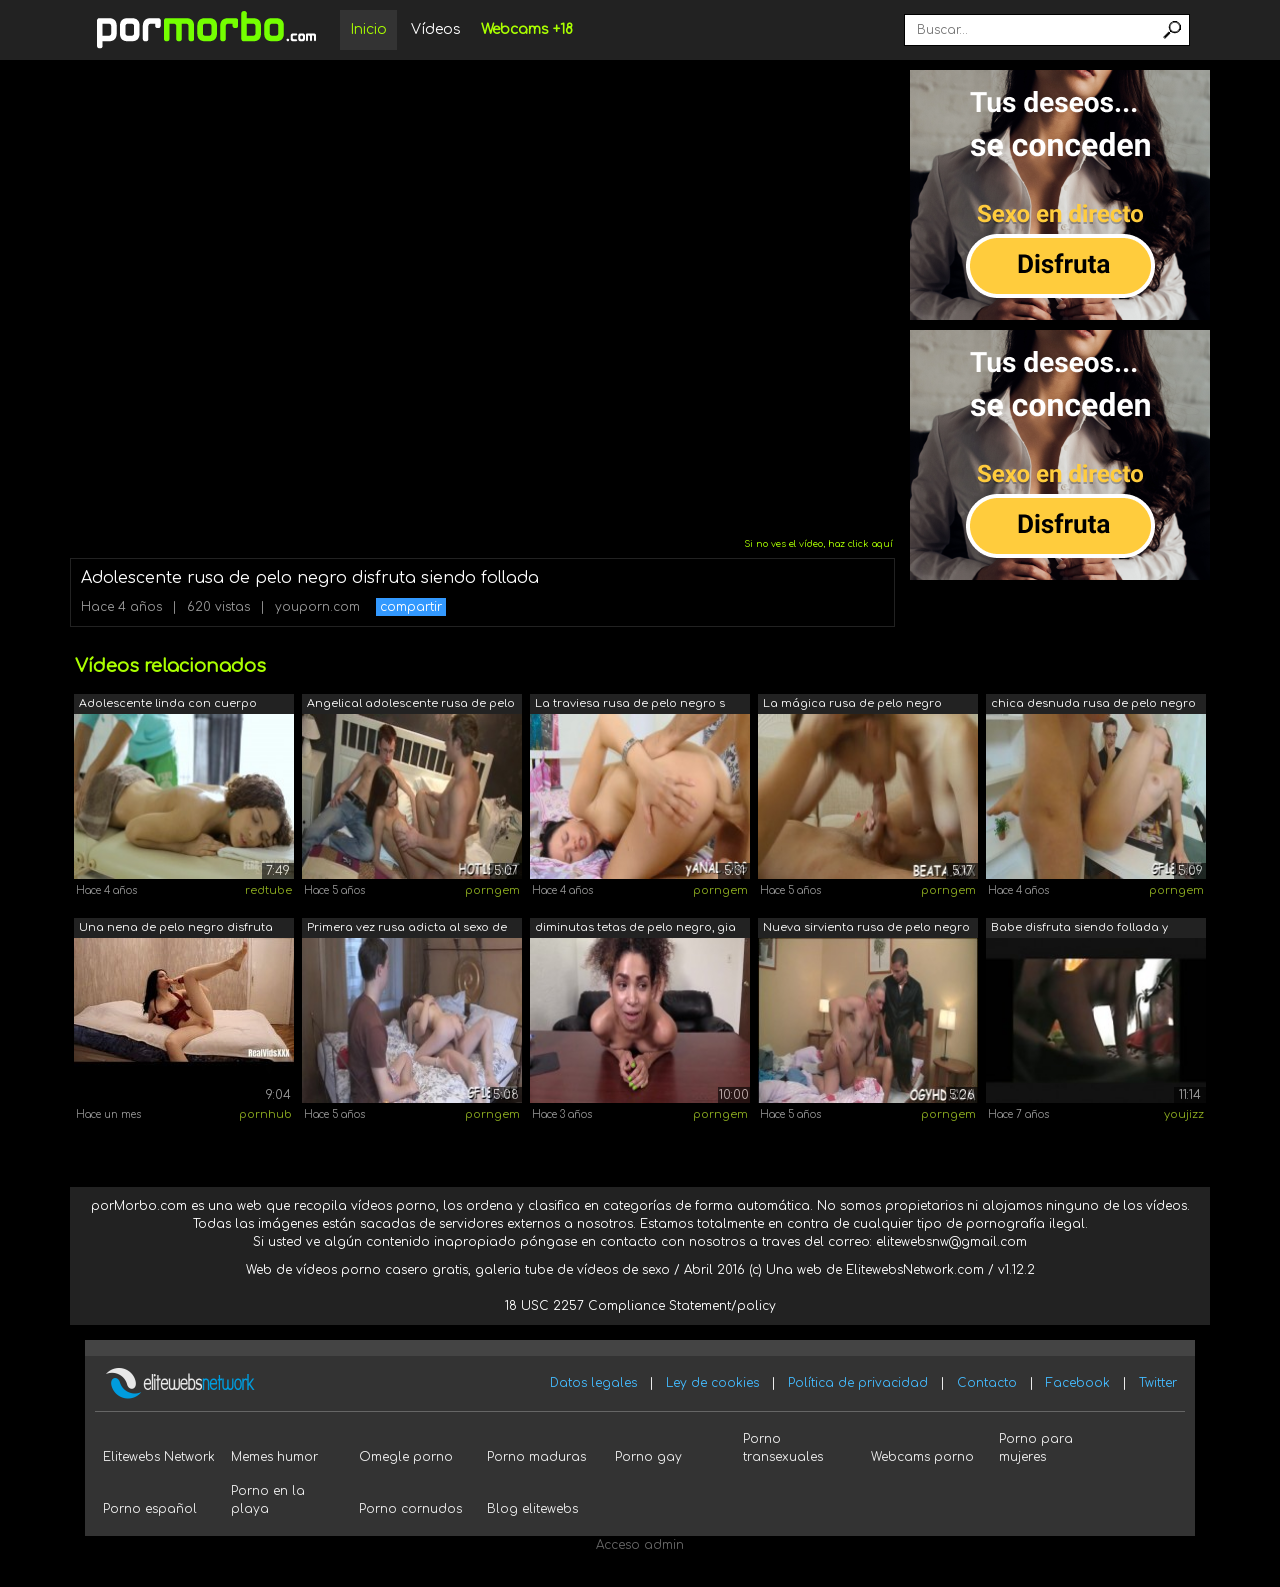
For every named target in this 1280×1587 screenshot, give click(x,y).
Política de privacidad (858, 1383)
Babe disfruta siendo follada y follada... (1079, 929)
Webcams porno (922, 1457)
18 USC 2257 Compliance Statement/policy (640, 1306)
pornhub (265, 1114)
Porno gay (648, 1457)
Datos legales (593, 1383)
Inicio (368, 29)
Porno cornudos (410, 1509)
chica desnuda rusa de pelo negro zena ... (1093, 705)
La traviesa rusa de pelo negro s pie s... (630, 705)
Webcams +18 (527, 29)
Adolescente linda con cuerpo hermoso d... (168, 705)
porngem (492, 890)
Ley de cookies (712, 1383)
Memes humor (274, 1457)
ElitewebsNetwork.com (915, 1270)
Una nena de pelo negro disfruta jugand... (176, 929)
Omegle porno (406, 1457)
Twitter (1158, 1383)
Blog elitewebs (532, 1509)
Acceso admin (640, 1545)
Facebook (1078, 1383)
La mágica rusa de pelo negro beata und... (852, 705)
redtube (268, 890)
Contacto (987, 1383)
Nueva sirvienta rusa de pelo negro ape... (866, 929)
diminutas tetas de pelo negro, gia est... (635, 929)
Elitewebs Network (159, 1457)
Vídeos (436, 29)
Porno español (150, 1509)
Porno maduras (536, 1457)
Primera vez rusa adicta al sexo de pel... (407, 929)
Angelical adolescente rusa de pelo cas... (411, 705)
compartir (411, 607)
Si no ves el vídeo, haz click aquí (818, 544)
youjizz (1184, 1114)
